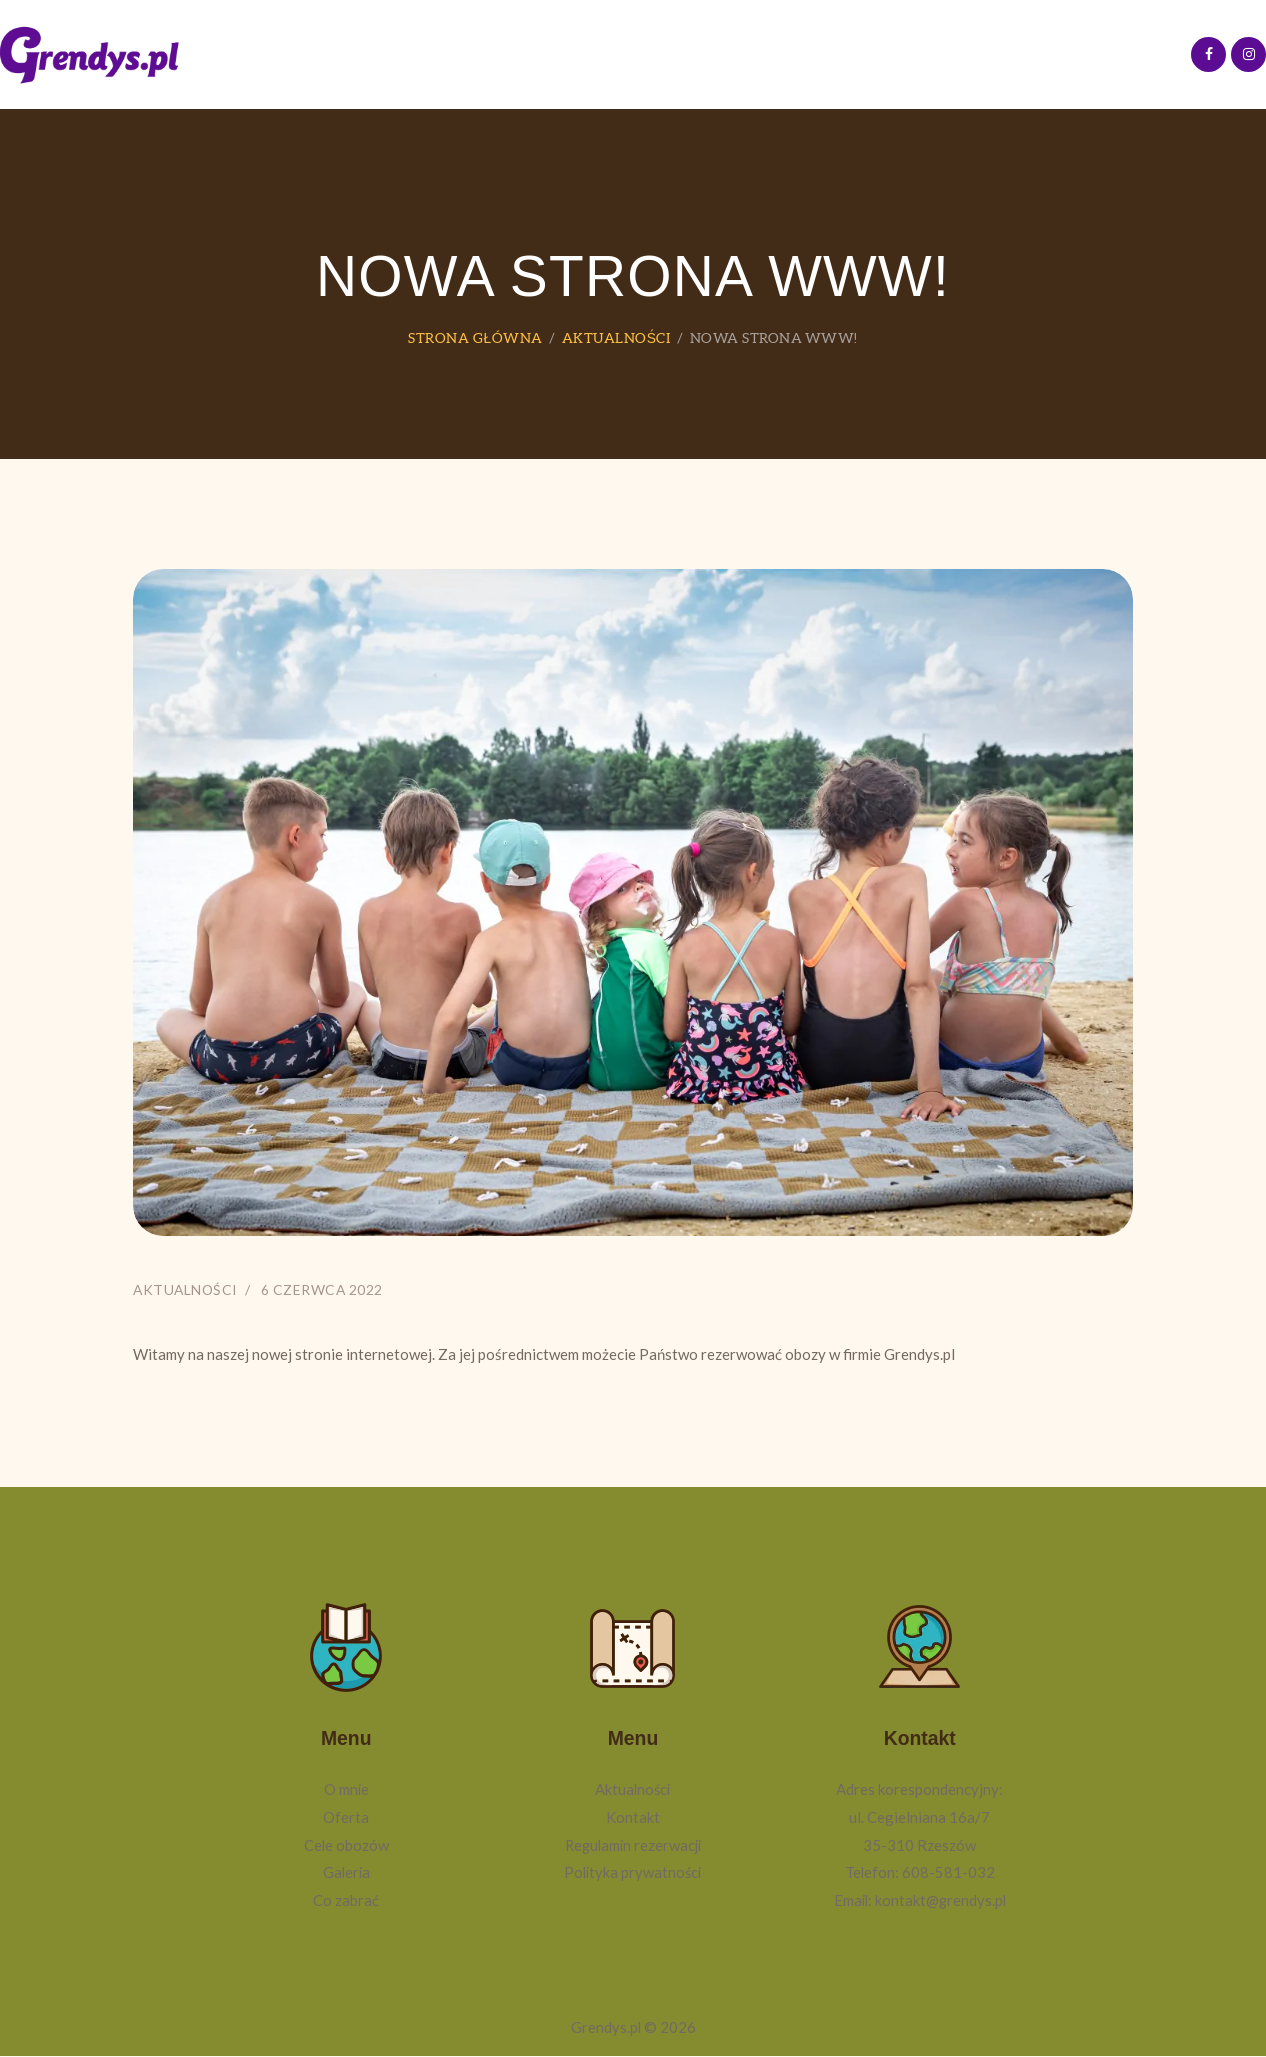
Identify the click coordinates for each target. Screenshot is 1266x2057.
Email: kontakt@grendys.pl (920, 1901)
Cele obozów (346, 1845)
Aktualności (615, 338)
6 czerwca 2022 (325, 1289)
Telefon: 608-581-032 (919, 1873)
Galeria (346, 1873)
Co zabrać (346, 1901)
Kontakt (633, 1818)
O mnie (346, 1790)
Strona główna (475, 338)
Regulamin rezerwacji (633, 1845)
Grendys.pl (605, 2028)
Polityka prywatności (632, 1873)
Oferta (346, 1818)
